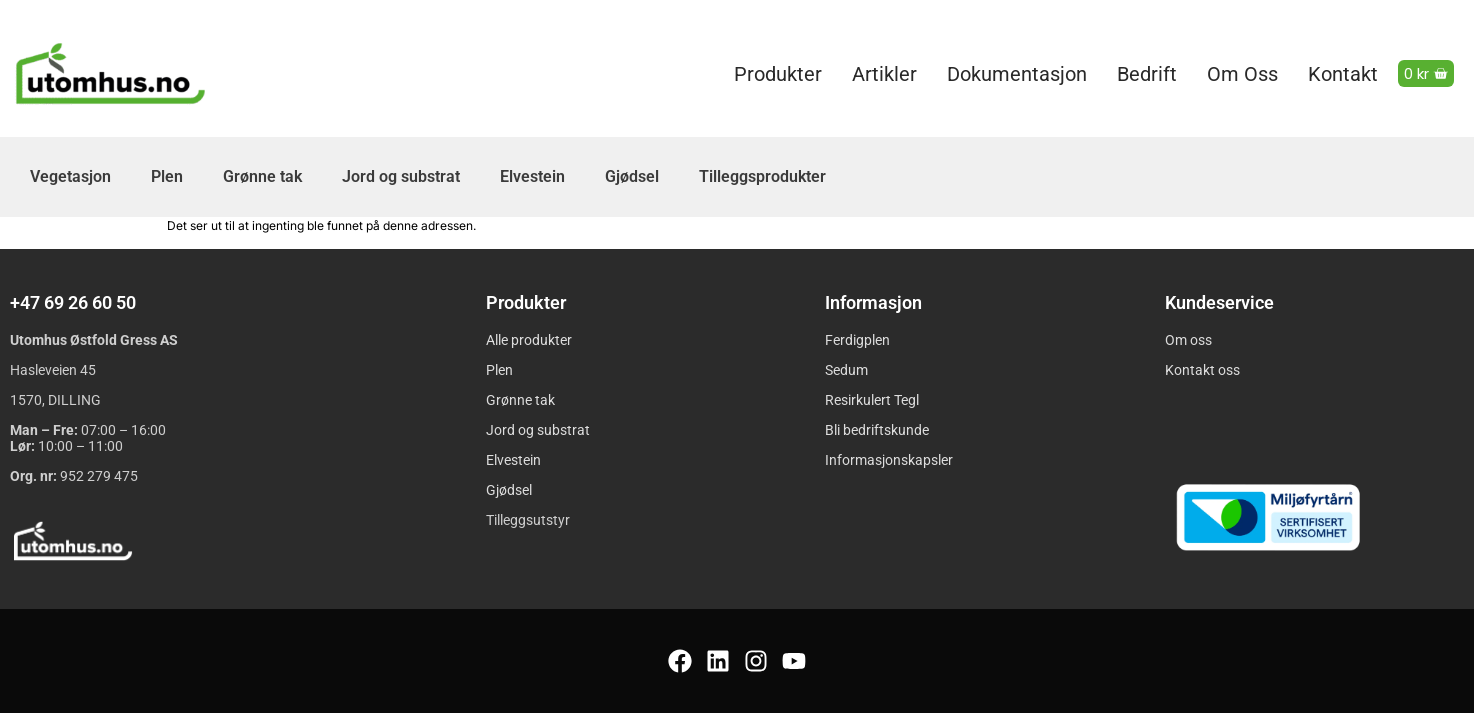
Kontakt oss (1202, 370)
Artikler (884, 74)
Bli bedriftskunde (877, 430)
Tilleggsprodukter (762, 176)
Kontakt (1343, 74)
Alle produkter (529, 340)
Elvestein (532, 176)
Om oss (1242, 74)
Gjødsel (632, 176)
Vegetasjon (70, 176)
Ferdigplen (857, 340)
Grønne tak (262, 176)
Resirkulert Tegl (872, 400)
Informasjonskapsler (889, 460)
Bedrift (1147, 74)
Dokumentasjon (1017, 74)
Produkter (778, 74)
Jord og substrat (401, 176)
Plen (167, 176)
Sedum (846, 370)
